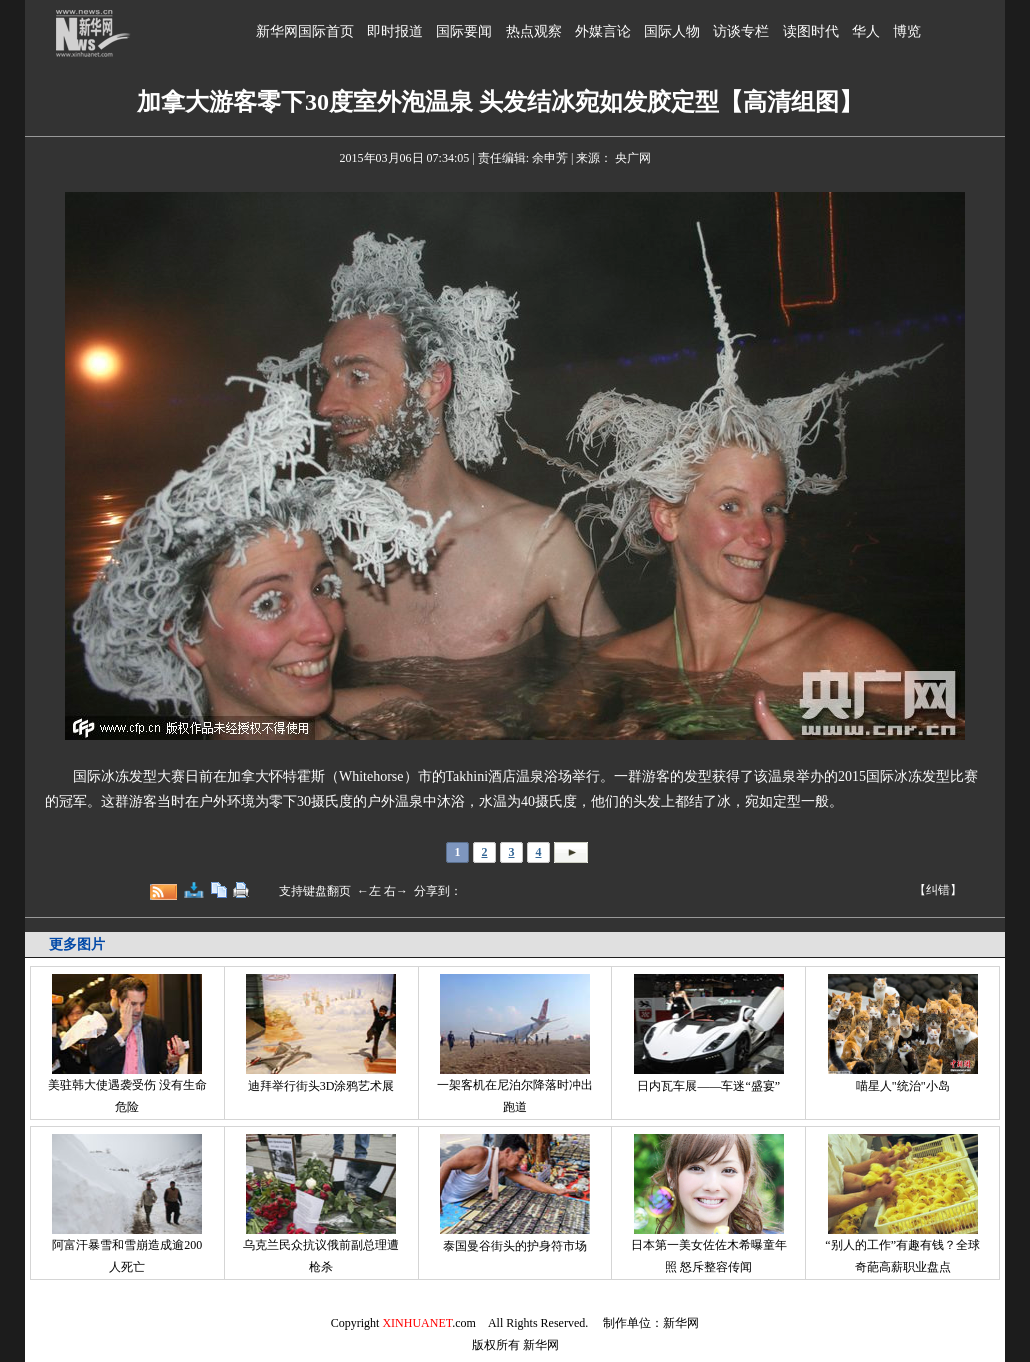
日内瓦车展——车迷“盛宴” (708, 1086)
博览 (907, 31)
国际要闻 (464, 31)
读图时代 (811, 31)
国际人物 (672, 31)
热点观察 (534, 31)
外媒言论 (603, 31)
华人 (866, 31)
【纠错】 (938, 890)
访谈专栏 (741, 31)
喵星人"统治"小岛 (903, 1086)
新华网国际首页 (305, 31)
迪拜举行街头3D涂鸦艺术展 (321, 1086)
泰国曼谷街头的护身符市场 (515, 1246)
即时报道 (395, 31)
